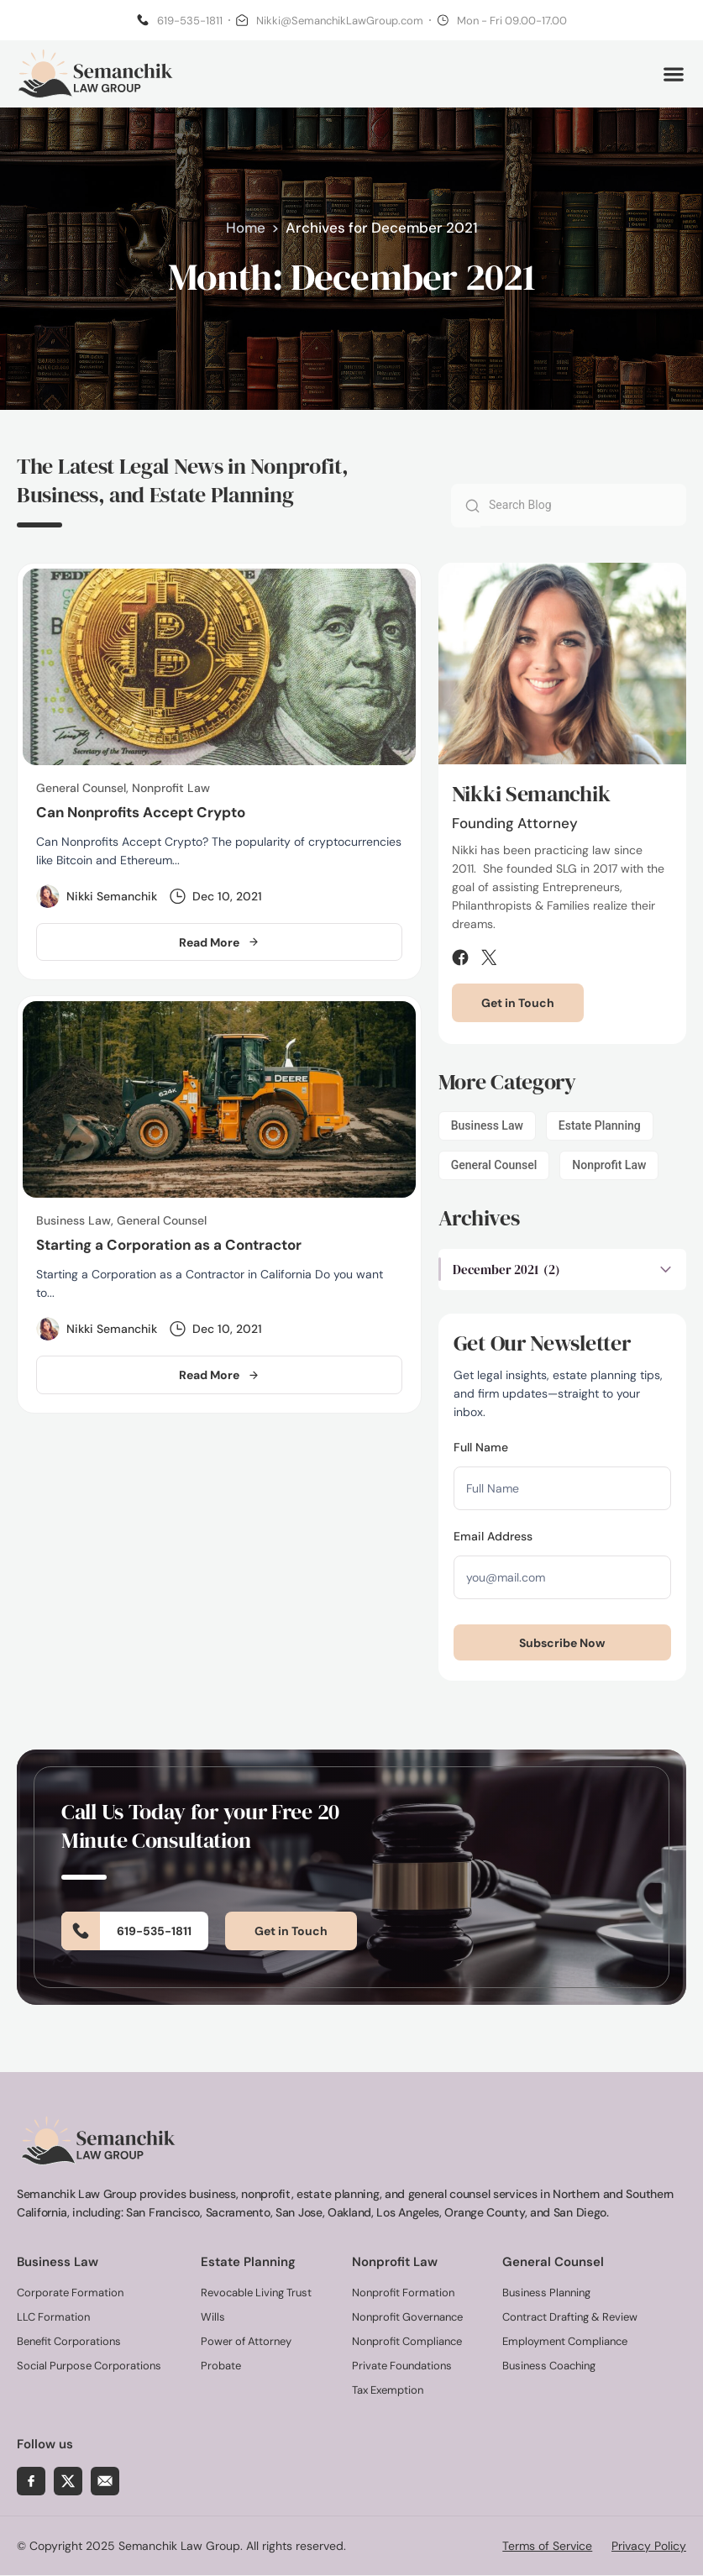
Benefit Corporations (69, 2342)
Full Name (481, 1449)
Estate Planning (600, 1128)
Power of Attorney (246, 2342)
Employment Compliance (564, 2342)
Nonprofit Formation (403, 2293)
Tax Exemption (387, 2391)
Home (245, 230)
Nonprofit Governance (407, 2318)
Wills (213, 2318)
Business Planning (546, 2293)
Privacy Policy (648, 2546)
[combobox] (583, 507)
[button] (673, 75)
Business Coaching (548, 2366)
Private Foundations (402, 2366)
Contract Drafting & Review (569, 2318)
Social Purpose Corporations (89, 2366)
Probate (221, 2366)
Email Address (493, 1538)
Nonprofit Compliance (407, 2342)
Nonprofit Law (609, 1167)
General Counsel (494, 1167)
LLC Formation (53, 2318)
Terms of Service (546, 2546)
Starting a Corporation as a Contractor (169, 1246)
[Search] (465, 508)
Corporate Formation (70, 2293)
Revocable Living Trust (256, 2293)
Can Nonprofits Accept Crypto (140, 814)
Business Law (487, 1128)
